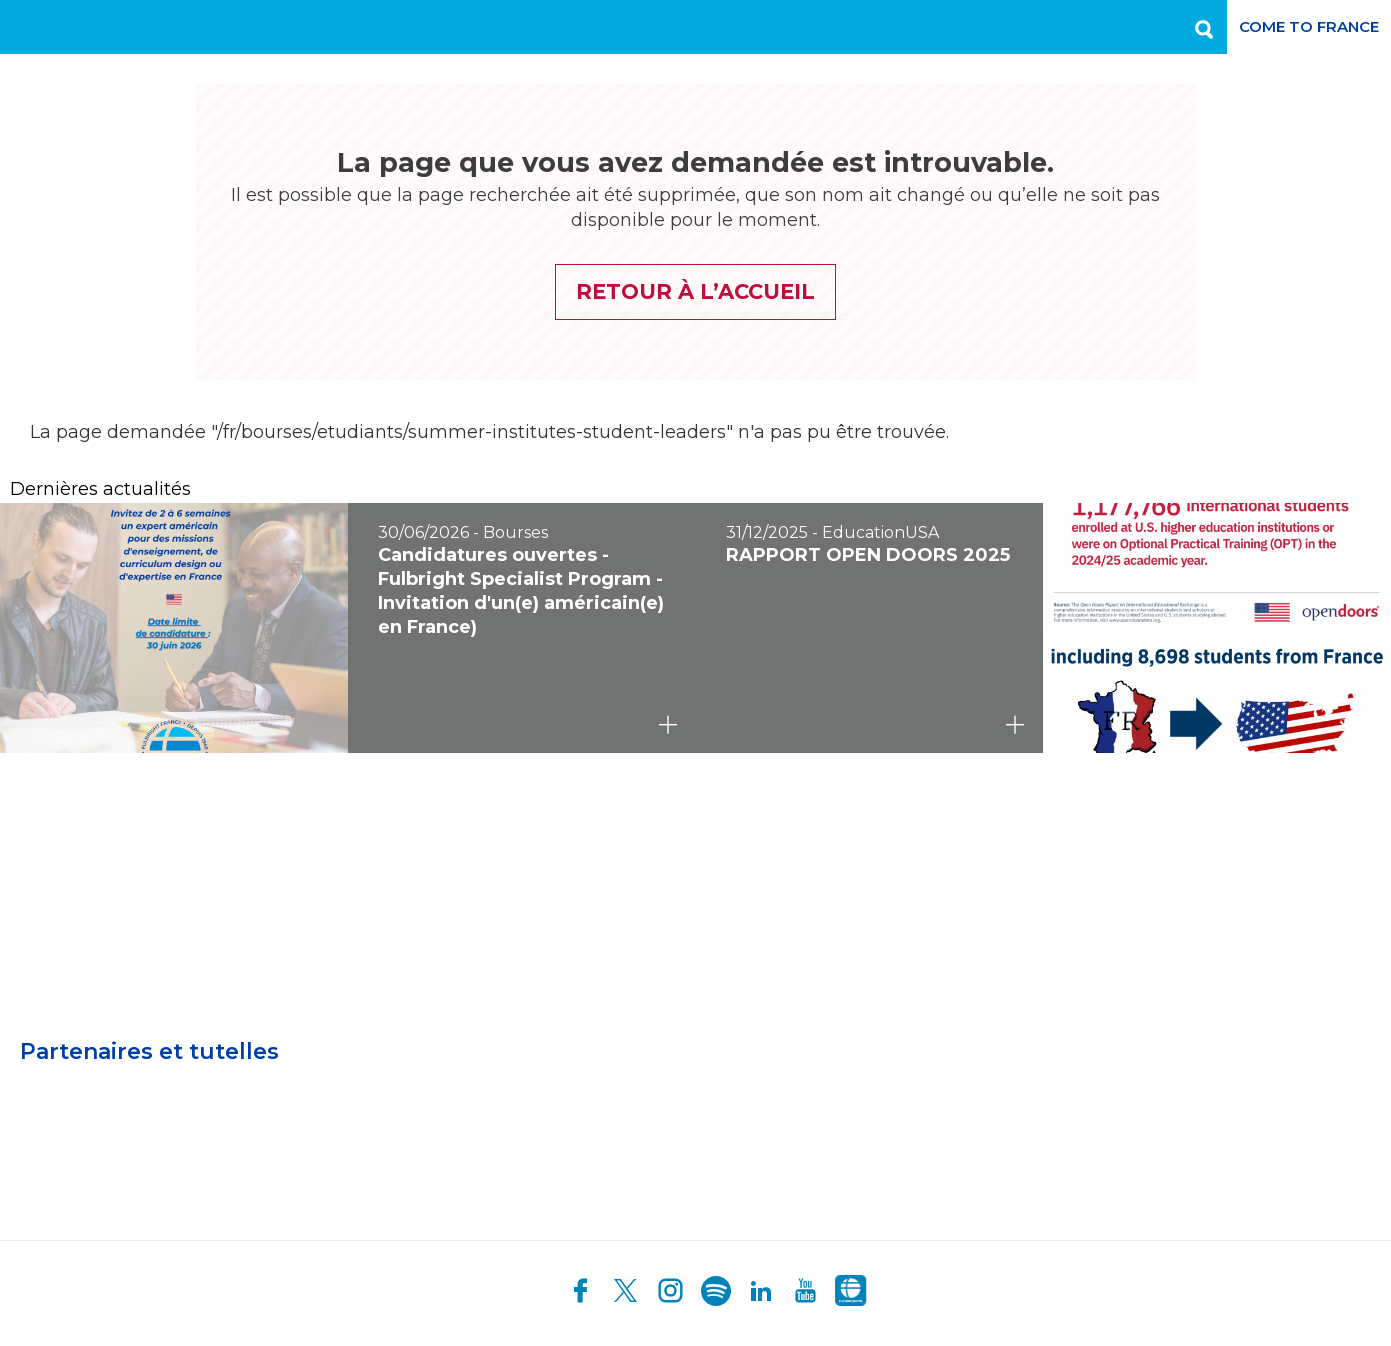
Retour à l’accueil (695, 291)
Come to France (1309, 26)
